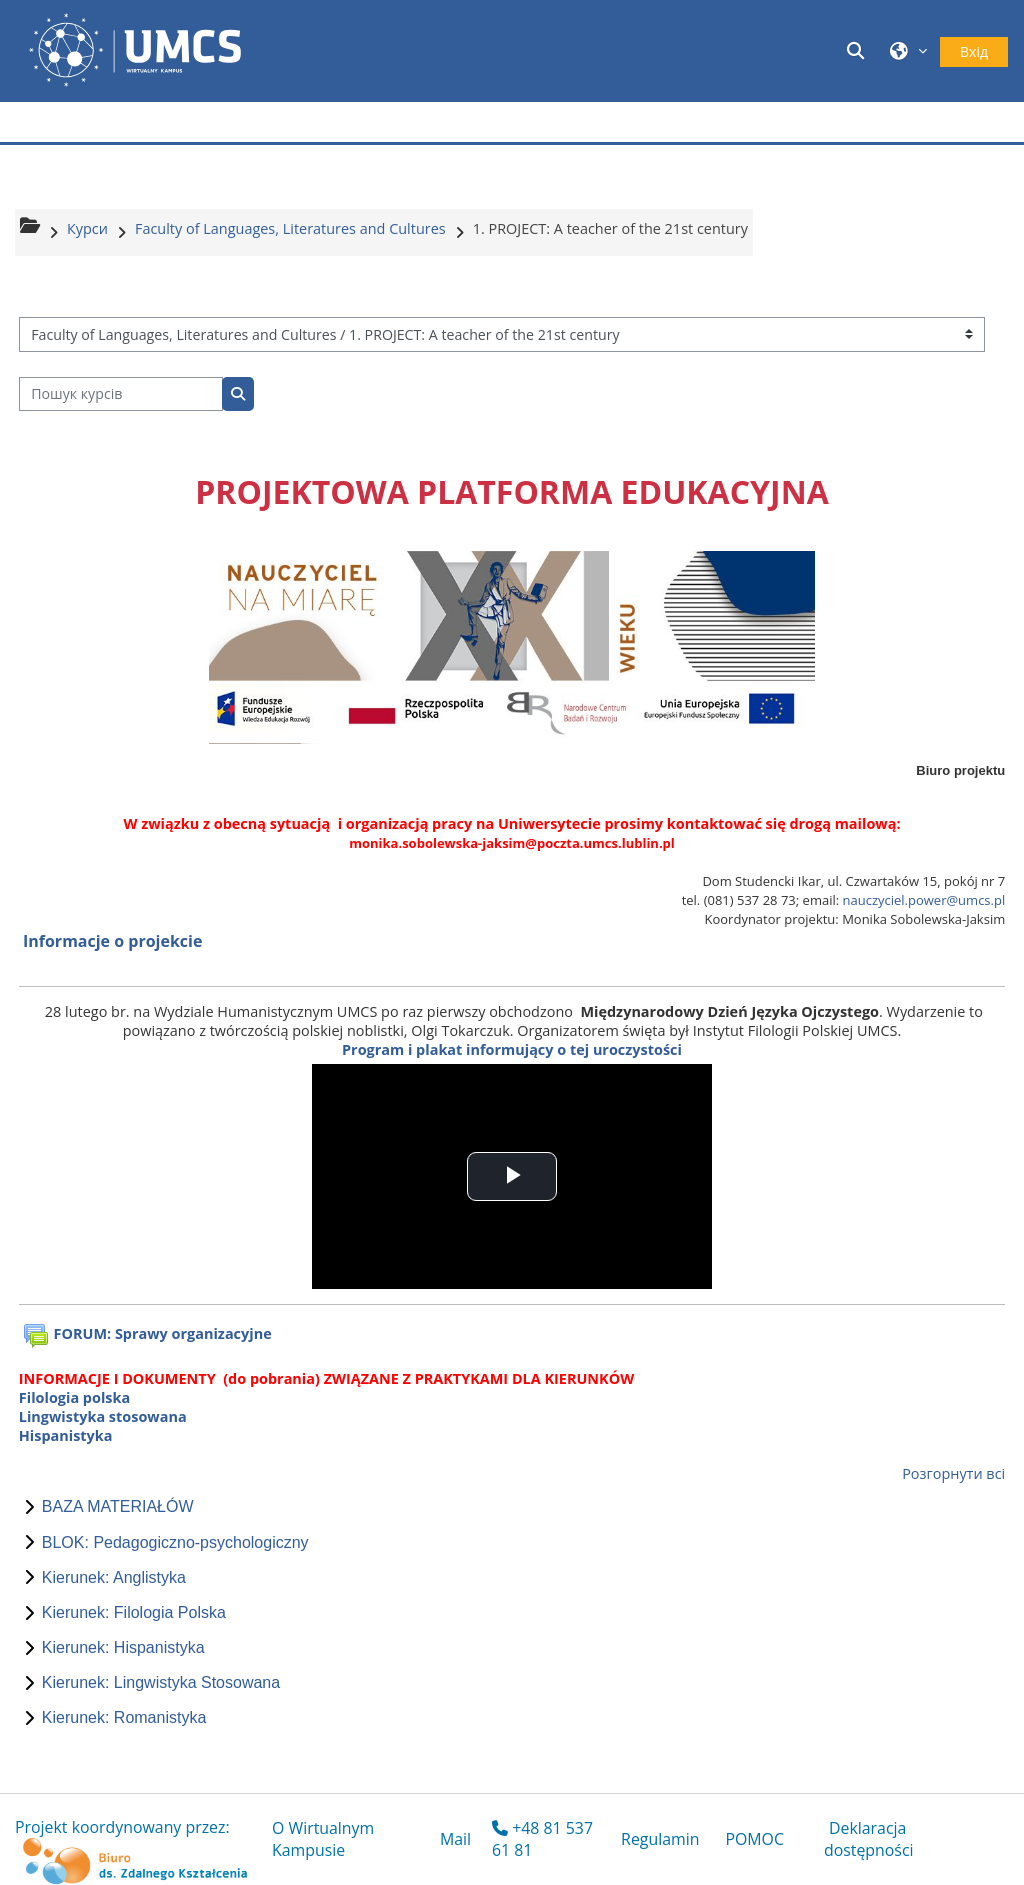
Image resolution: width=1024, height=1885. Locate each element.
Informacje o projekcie (112, 941)
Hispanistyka (66, 1435)
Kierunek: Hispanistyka (123, 1647)
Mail (455, 1839)
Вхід (974, 51)
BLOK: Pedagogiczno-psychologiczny (175, 1542)
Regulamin (660, 1839)
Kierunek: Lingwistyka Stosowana (161, 1682)
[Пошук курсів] (121, 394)
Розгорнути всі (953, 1473)
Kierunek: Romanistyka (124, 1717)
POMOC (754, 1839)
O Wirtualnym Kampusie (323, 1839)
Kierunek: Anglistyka (114, 1577)
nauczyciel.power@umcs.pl (924, 900)
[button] (859, 50)
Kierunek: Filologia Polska (134, 1612)
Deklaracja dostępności (869, 1839)
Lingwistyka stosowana (103, 1416)
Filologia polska (74, 1397)
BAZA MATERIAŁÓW (118, 1506)
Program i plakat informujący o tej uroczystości (512, 1049)
